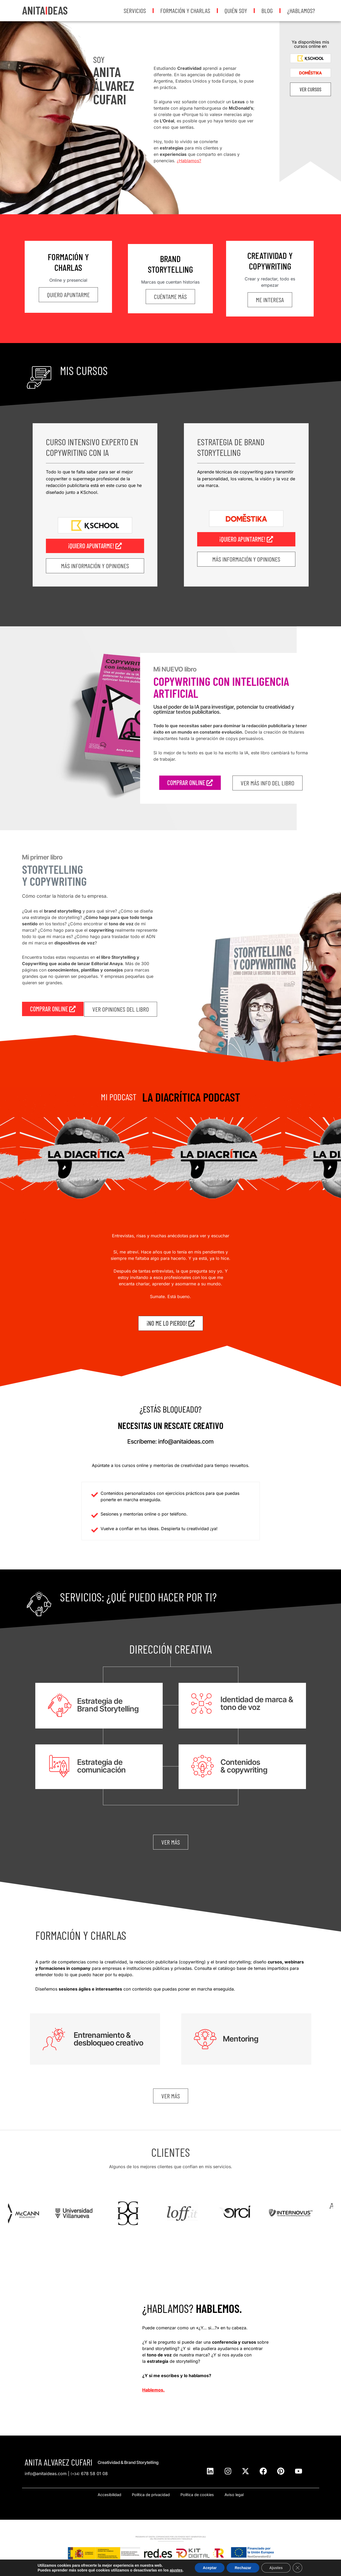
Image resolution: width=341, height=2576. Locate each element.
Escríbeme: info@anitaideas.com (170, 1441)
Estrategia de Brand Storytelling (231, 447)
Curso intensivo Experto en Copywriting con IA (92, 447)
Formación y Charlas (185, 10)
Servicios (135, 10)
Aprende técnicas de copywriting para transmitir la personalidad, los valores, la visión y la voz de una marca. (246, 478)
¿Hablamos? (301, 10)
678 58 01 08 (89, 2473)
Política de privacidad (151, 2494)
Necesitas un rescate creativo (170, 1425)
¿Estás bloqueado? (170, 1408)
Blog (267, 10)
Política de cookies (197, 2494)
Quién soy (236, 10)
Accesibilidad (109, 2494)
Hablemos (152, 2390)
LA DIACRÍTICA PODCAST (191, 1097)
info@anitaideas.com (46, 2473)
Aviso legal (234, 2494)
